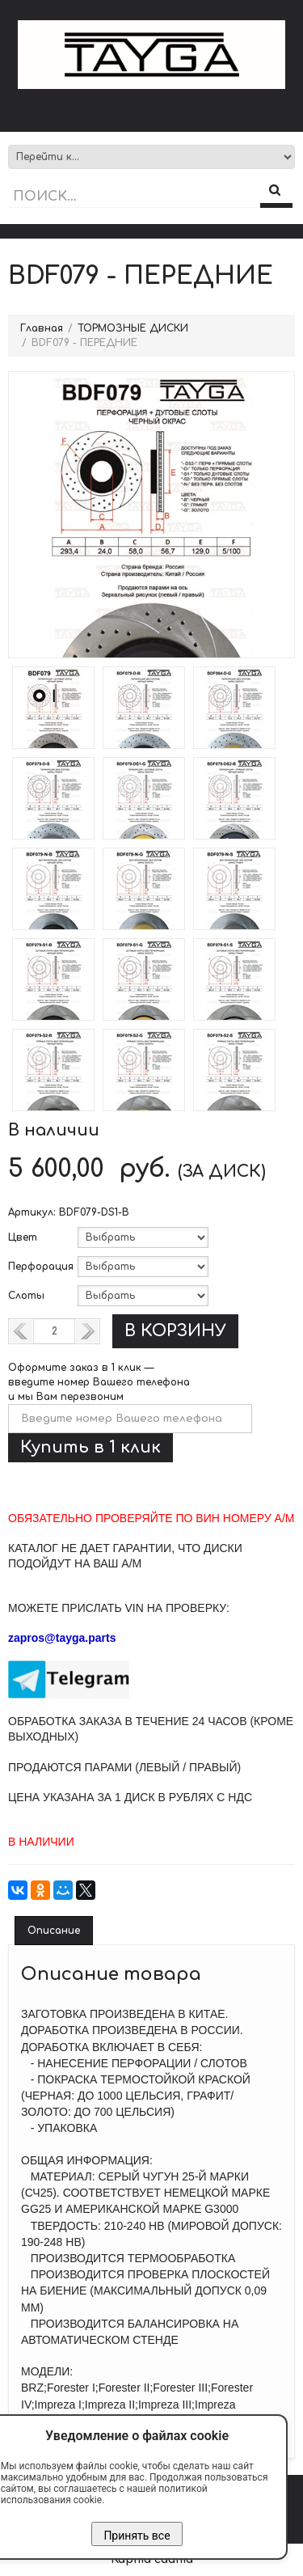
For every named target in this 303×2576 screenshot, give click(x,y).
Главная (41, 328)
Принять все (136, 2535)
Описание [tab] (53, 1930)
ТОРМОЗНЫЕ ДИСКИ (133, 328)
